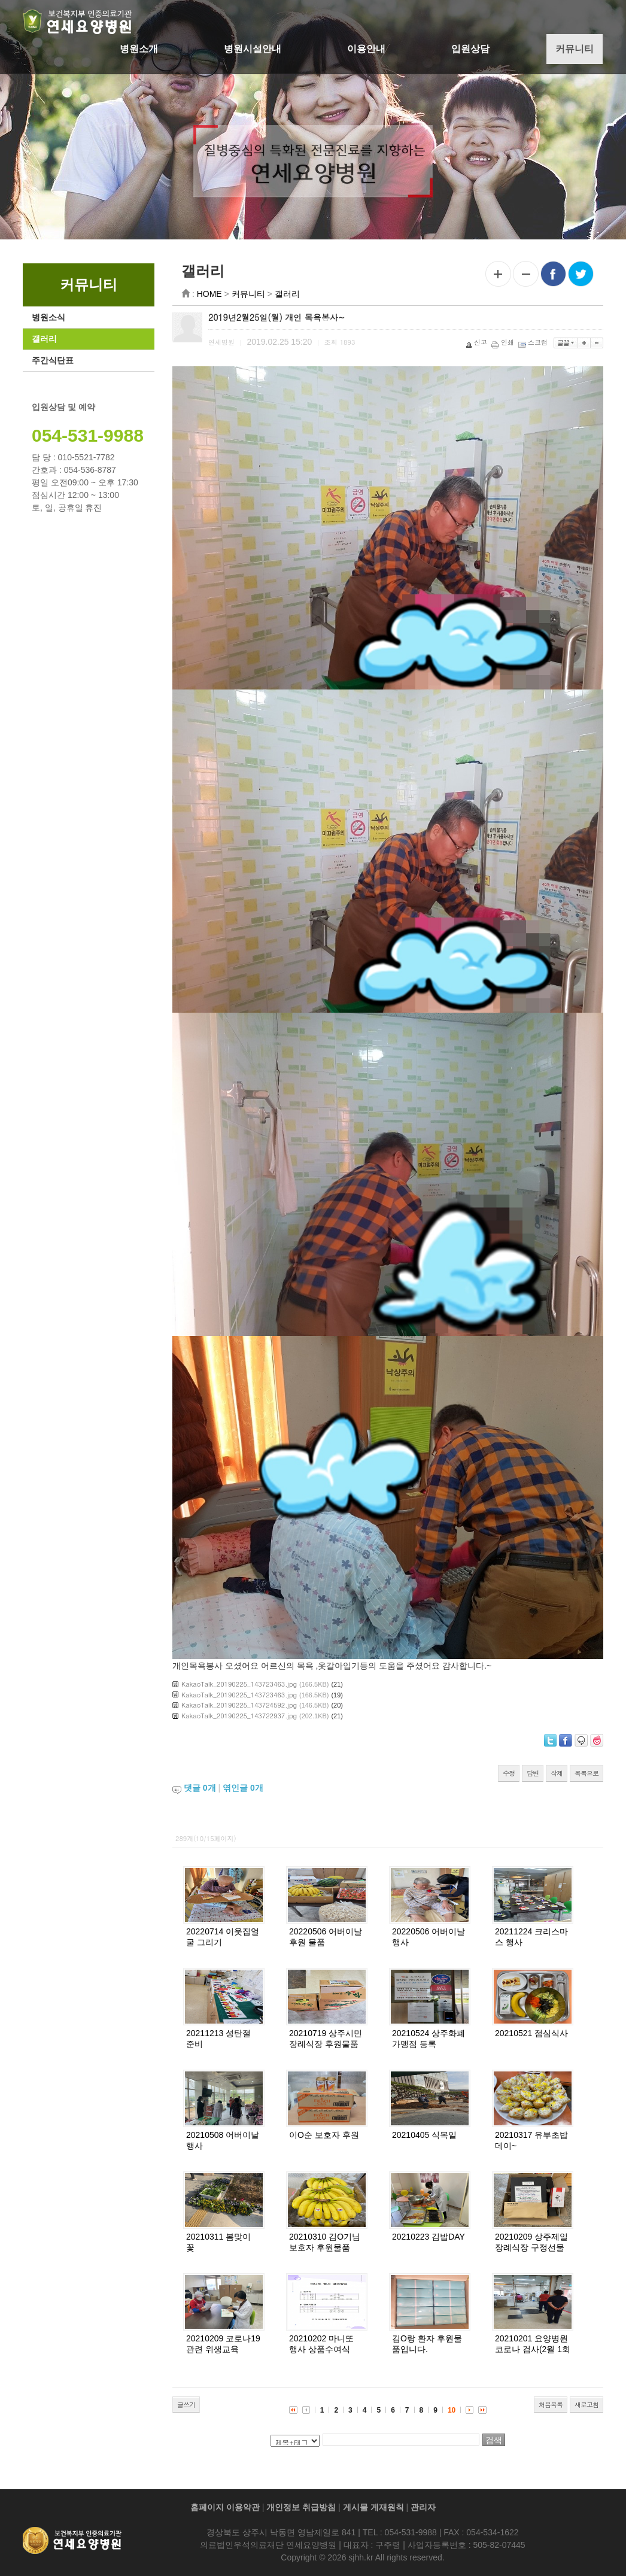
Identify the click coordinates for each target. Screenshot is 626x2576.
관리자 (423, 2507)
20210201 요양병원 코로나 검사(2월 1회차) (535, 2349)
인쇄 (506, 342)
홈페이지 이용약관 (225, 2507)
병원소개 (139, 49)
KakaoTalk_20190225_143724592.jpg (242, 1704)
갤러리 (41, 339)
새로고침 (589, 2404)
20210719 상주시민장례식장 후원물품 (328, 2038)
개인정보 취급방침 (301, 2507)
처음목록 (554, 2404)
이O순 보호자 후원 (327, 2135)
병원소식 (45, 317)
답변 (536, 1773)
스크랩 (537, 342)
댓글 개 (202, 1788)
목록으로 (589, 1773)
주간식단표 (50, 360)
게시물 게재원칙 (373, 2507)
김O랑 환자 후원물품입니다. (430, 2344)
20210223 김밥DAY (431, 2236)
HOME (211, 294)
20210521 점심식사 (534, 2033)
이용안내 (366, 49)
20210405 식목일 (427, 2135)
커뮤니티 (574, 49)
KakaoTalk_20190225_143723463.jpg (242, 1683)
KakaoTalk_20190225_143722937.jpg (242, 1715)
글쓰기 (189, 2404)
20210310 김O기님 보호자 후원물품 (327, 2242)
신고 (480, 342)
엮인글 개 (246, 1788)
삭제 (560, 1773)
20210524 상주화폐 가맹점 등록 (431, 2038)
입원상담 (470, 49)
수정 (512, 1773)
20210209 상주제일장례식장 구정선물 (534, 2242)
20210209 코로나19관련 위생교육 (226, 2344)
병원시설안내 (252, 49)
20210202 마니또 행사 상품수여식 (324, 2344)
